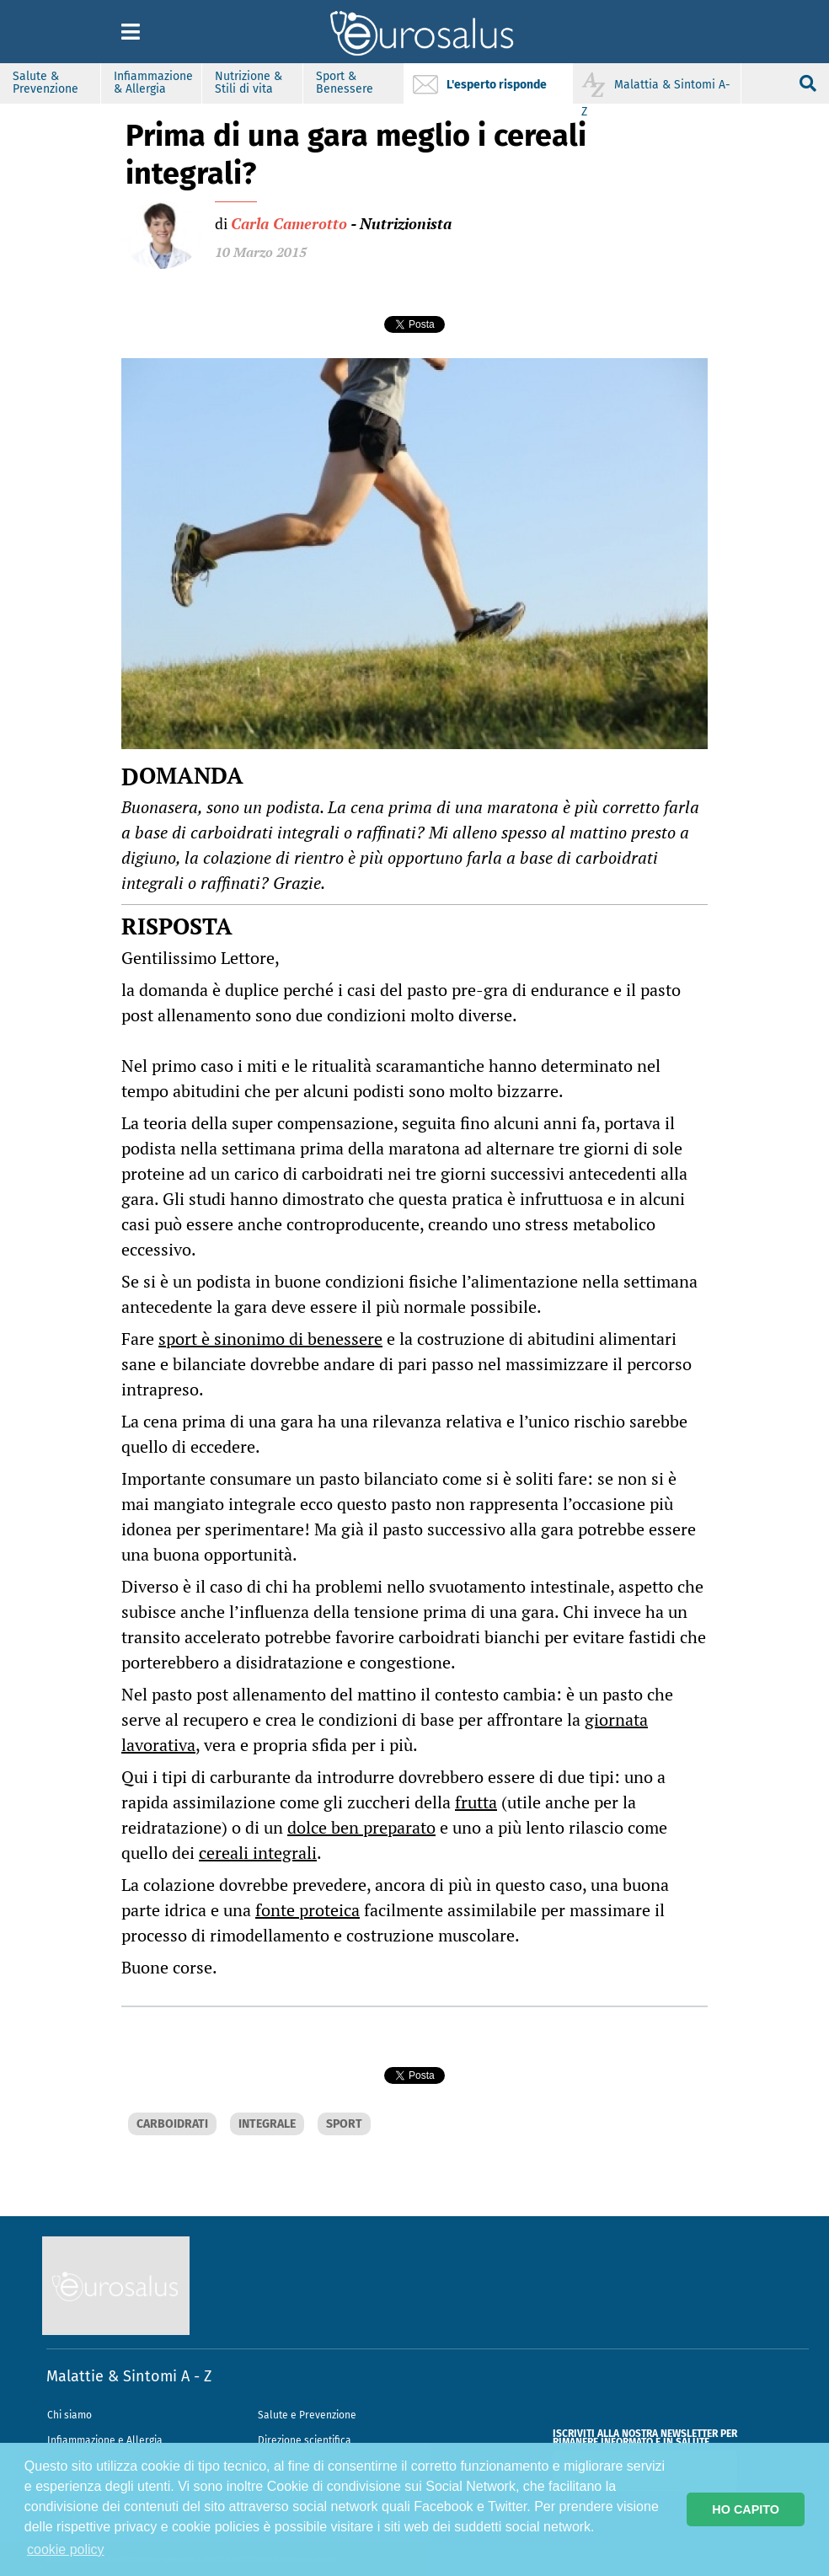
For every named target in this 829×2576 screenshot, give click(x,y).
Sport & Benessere (344, 82)
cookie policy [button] (65, 2549)
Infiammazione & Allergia (153, 82)
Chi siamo (69, 2415)
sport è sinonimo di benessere (270, 1338)
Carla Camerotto (289, 223)
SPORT (344, 2124)
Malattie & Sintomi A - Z (128, 2376)
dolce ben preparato (361, 1827)
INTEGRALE (267, 2124)
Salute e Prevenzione (307, 2415)
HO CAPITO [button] (745, 2509)
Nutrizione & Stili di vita (248, 82)
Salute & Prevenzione (45, 82)
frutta (476, 1802)
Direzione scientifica (304, 2440)
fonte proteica (307, 1910)
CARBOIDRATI (172, 2124)
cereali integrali (258, 1852)
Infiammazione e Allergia (105, 2440)
